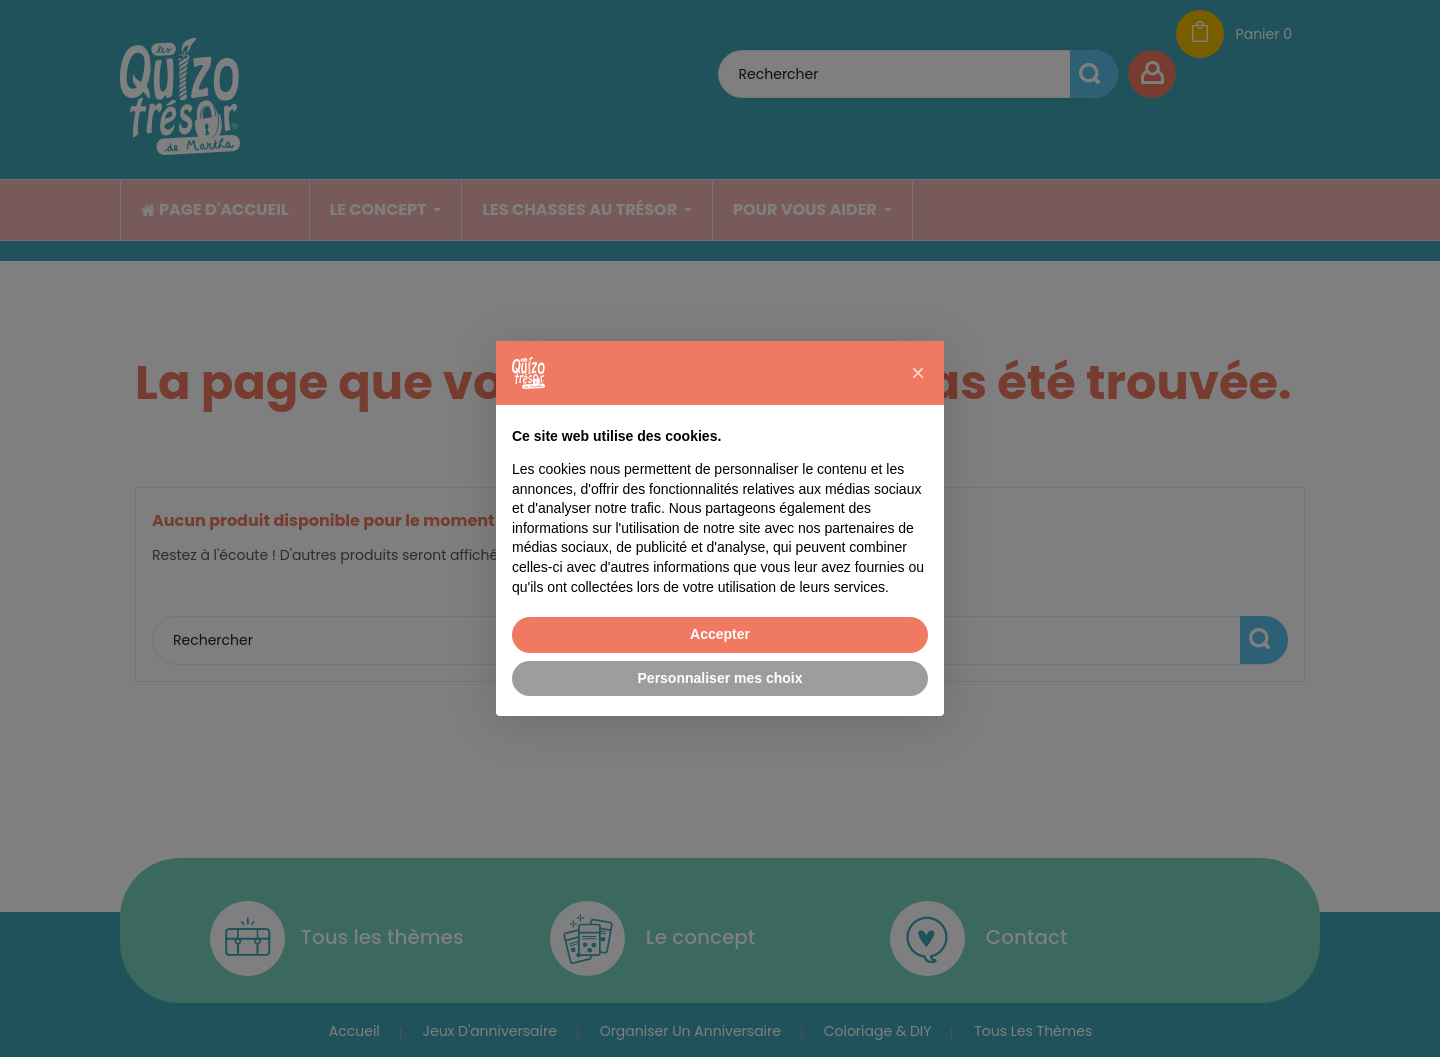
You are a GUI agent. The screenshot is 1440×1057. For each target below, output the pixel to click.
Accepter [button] (720, 634)
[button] (918, 373)
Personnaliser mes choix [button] (720, 678)
